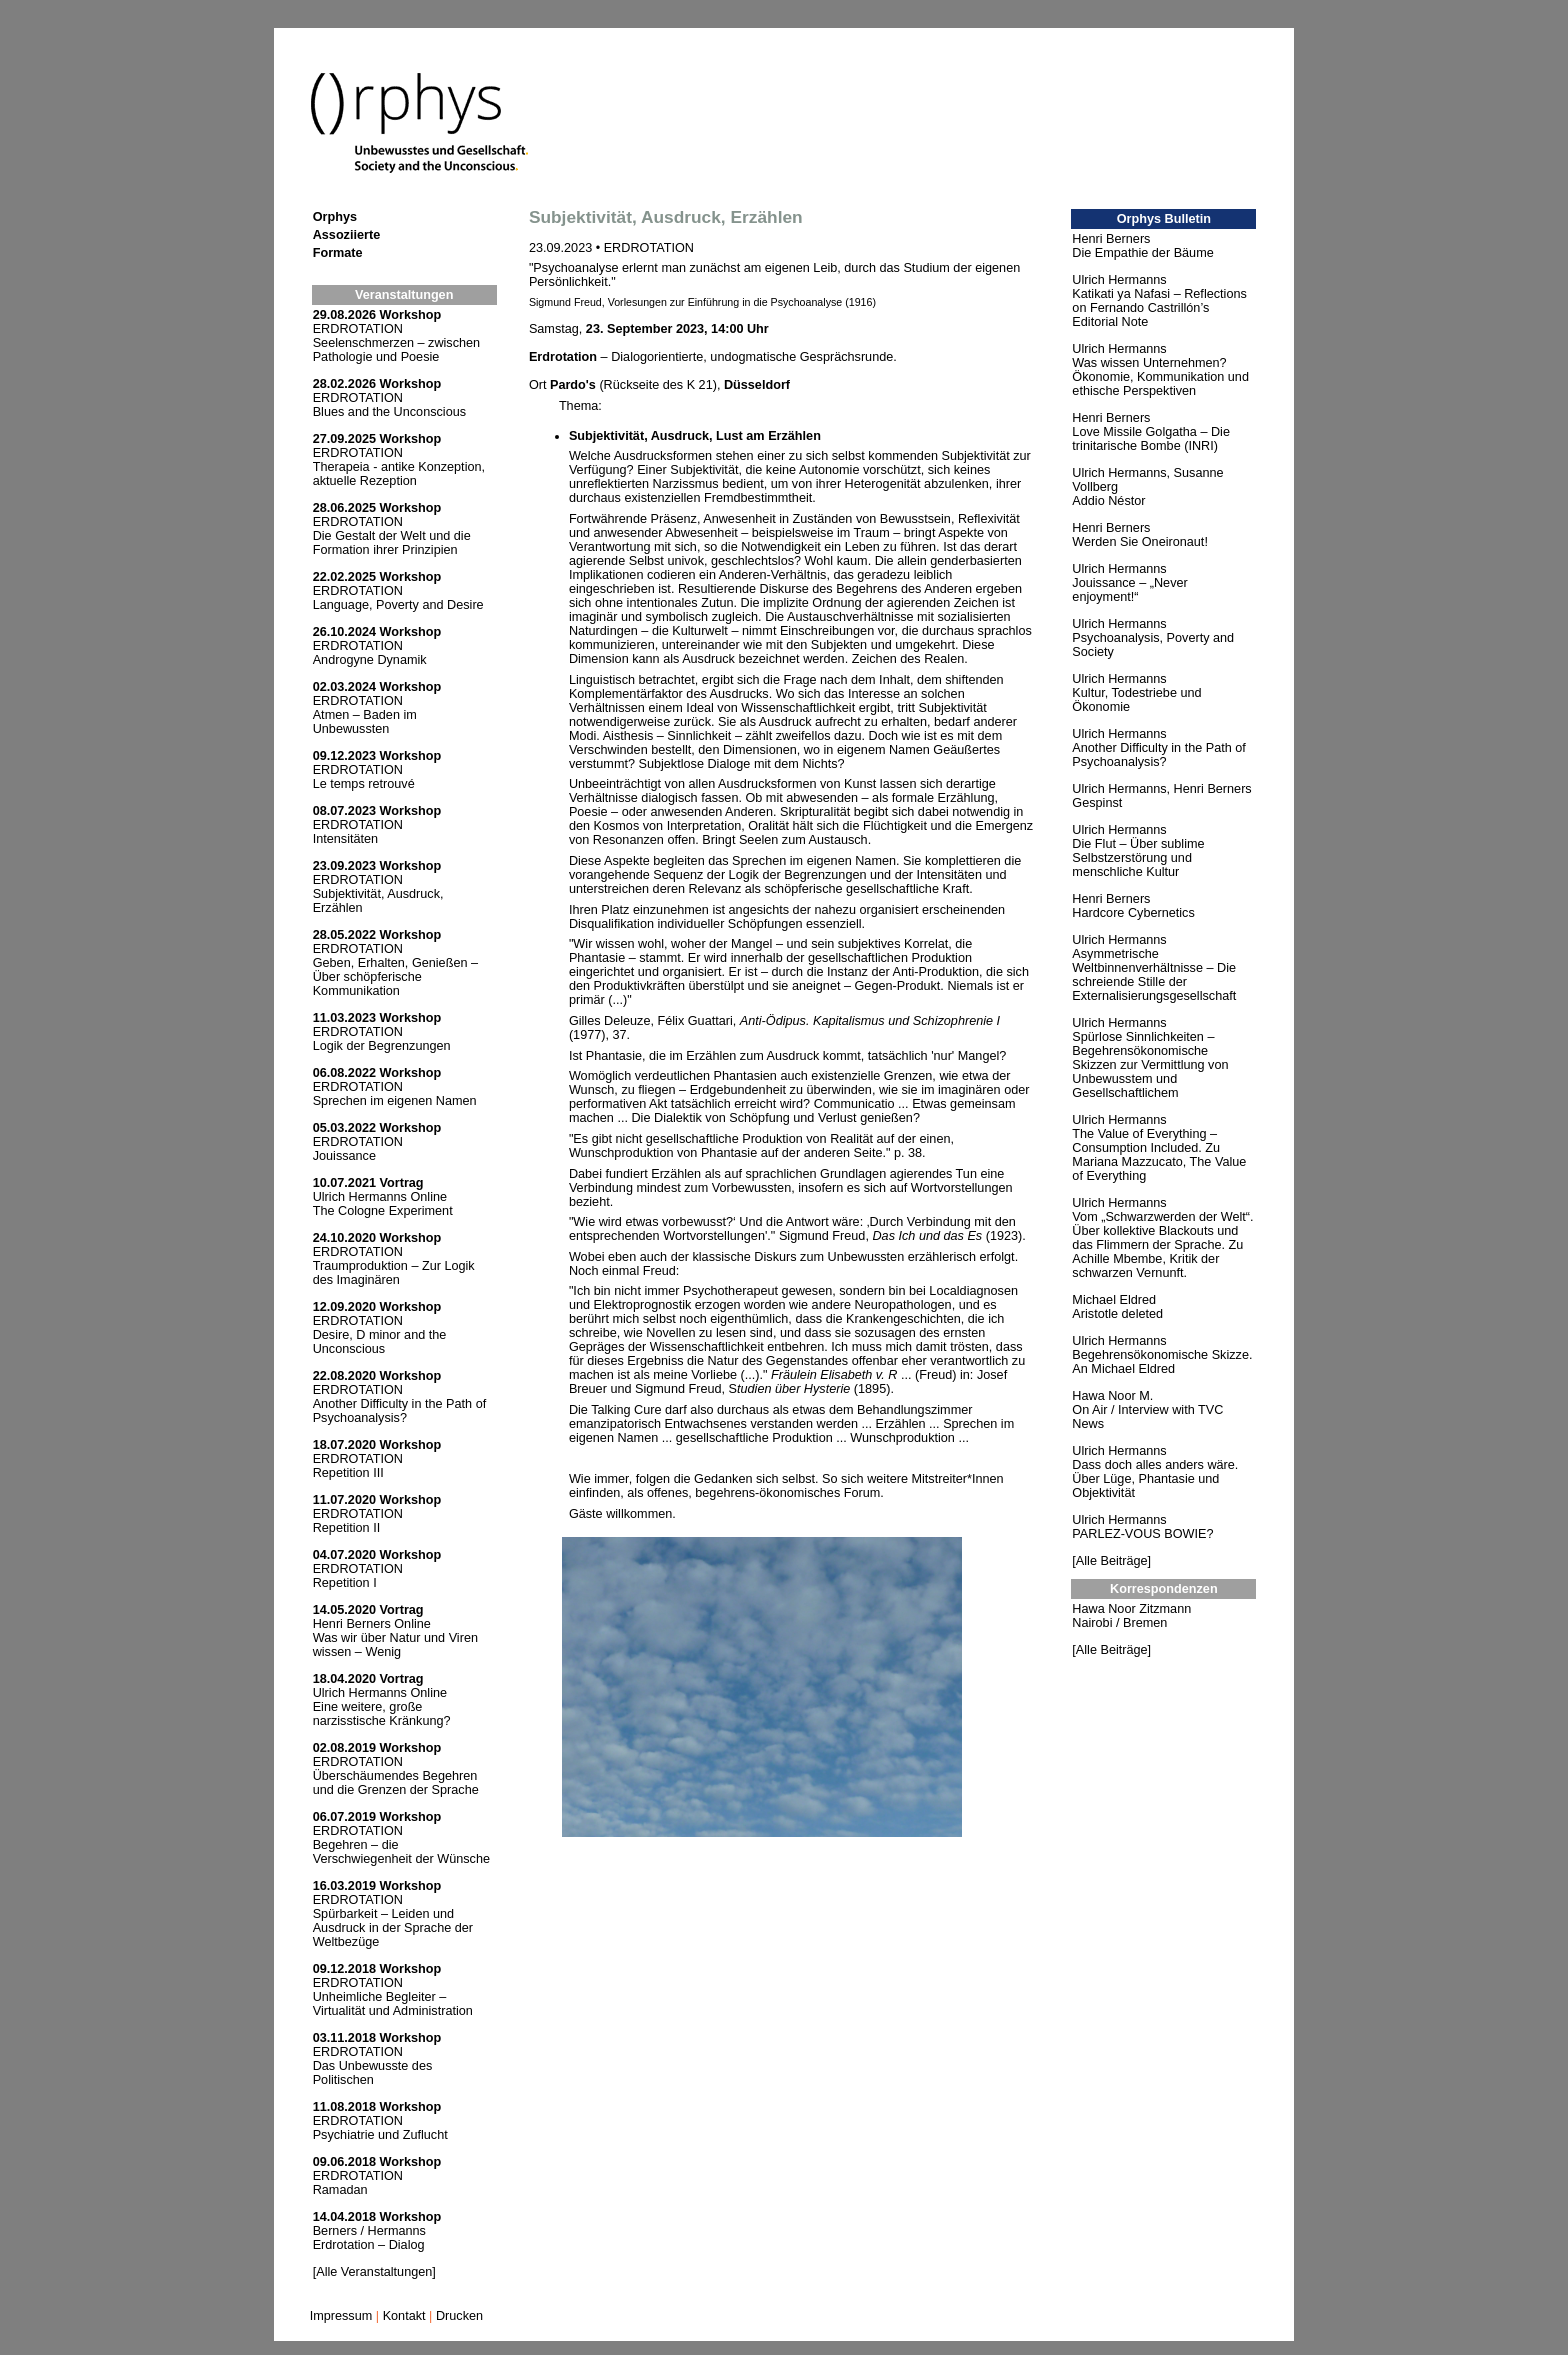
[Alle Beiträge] (1111, 1561)
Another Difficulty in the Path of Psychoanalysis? (400, 1411)
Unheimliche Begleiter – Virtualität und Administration (393, 2004)
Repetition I (345, 1583)
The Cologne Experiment (383, 1211)
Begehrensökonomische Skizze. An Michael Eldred (1162, 1362)
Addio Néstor (1108, 501)
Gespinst (1097, 803)
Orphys (335, 217)
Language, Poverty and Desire (398, 605)
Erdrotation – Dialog (369, 2245)
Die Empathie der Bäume (1142, 253)
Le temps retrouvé (364, 784)
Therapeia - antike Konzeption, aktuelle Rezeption (399, 474)
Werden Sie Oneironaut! (1140, 542)
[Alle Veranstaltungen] (374, 2272)
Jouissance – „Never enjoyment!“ (1129, 590)
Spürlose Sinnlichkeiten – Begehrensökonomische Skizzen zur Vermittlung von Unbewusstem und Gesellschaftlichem (1150, 1065)
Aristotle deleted (1117, 1314)
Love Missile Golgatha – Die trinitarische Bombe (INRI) (1151, 439)
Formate (338, 253)
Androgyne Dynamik (370, 660)
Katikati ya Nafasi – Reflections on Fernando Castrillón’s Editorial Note (1159, 308)
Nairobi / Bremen (1119, 1623)
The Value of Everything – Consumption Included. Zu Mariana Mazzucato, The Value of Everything (1159, 1155)
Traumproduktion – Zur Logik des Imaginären (394, 1273)
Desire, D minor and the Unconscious (380, 1342)
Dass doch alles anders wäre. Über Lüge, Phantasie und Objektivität (1155, 1479)
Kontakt (404, 2316)
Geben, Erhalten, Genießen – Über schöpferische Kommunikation (395, 977)
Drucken (459, 2316)
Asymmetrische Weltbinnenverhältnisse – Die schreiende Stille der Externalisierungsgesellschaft (1154, 975)
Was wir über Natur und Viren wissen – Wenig (395, 1645)
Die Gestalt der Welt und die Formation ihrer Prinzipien (392, 543)
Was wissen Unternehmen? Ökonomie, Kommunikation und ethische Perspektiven (1160, 377)
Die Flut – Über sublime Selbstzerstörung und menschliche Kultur (1138, 858)
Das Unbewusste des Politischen (373, 2073)
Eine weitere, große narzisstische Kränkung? (382, 1714)
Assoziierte (347, 235)
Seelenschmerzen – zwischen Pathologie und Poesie (396, 350)
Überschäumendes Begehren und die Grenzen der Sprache (396, 1783)
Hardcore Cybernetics (1133, 913)
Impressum (341, 2316)
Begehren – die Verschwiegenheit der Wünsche (401, 1852)
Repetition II (347, 1528)
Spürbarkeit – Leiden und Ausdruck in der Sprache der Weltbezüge (393, 1928)
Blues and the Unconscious (389, 412)
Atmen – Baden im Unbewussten (365, 722)
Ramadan (340, 2190)
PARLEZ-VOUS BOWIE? (1142, 1534)
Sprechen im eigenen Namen (395, 1101)
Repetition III (348, 1473)
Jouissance (344, 1156)
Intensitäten (345, 839)
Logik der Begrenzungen (382, 1046)
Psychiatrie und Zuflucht (380, 2135)
